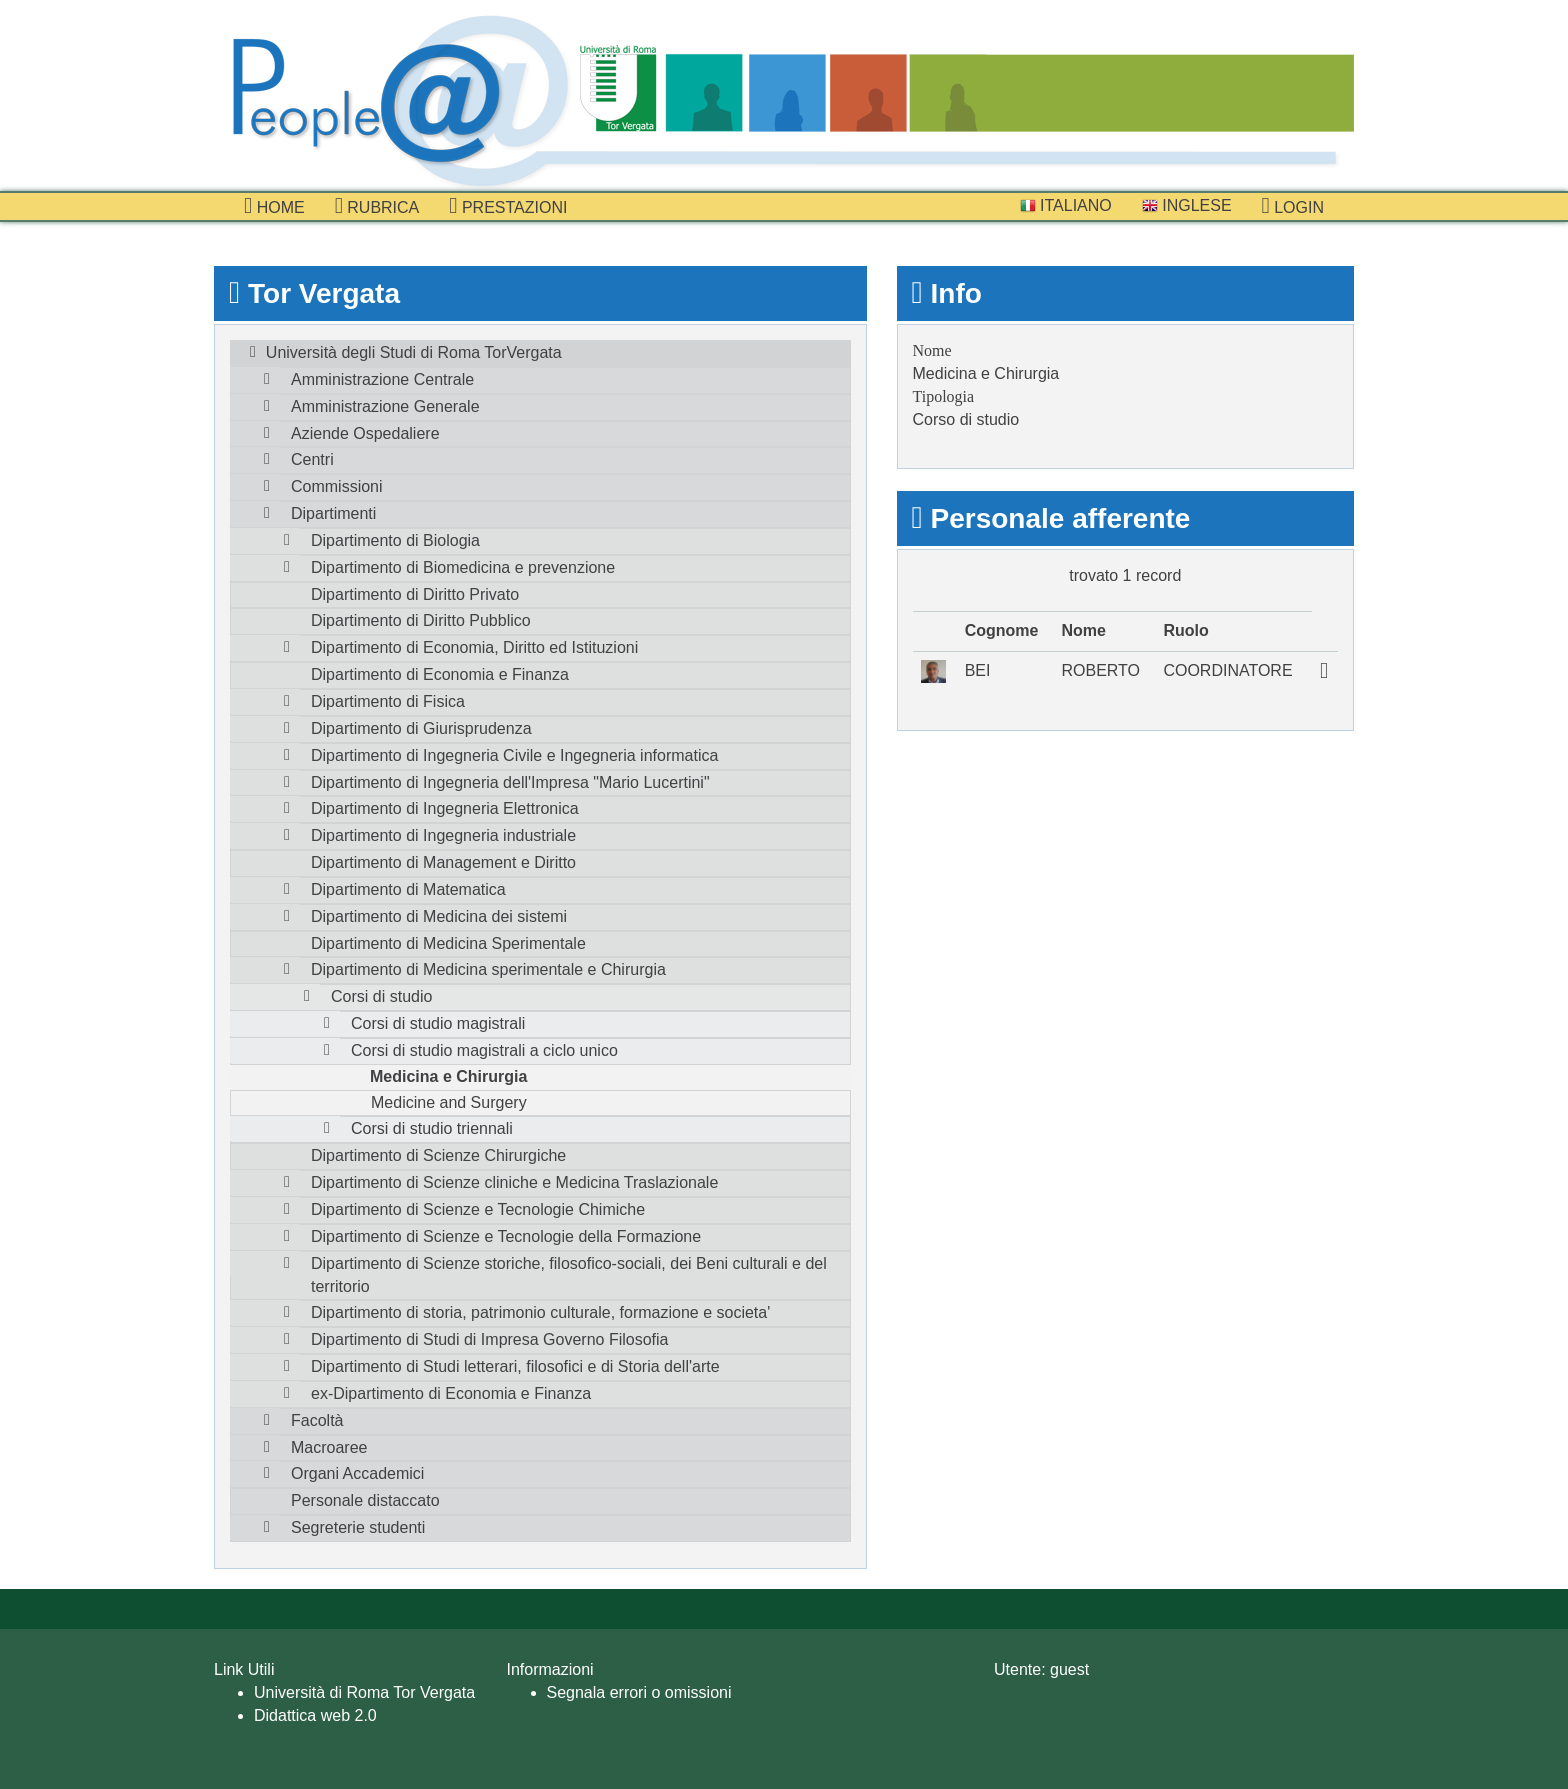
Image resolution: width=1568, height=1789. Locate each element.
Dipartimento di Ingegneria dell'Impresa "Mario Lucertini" (510, 782)
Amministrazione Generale (385, 406)
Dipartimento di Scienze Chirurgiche (438, 1155)
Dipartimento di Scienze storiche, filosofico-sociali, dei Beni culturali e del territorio (569, 1275)
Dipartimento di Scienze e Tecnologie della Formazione (506, 1236)
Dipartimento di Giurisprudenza (421, 728)
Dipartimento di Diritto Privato (415, 594)
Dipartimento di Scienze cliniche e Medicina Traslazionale (514, 1182)
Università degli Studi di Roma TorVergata (414, 352)
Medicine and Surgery (449, 1102)
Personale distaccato (365, 1500)
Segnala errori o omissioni (639, 1692)
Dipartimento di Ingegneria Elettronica (445, 808)
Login (1293, 206)
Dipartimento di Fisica (388, 701)
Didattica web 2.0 (315, 1715)
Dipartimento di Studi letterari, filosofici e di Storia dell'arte (515, 1366)
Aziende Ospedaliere (365, 433)
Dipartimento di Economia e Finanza (440, 674)
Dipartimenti (333, 513)
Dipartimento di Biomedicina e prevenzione (463, 567)
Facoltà (317, 1420)
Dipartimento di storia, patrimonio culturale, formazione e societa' (540, 1312)
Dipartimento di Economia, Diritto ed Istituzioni (474, 647)
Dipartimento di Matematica (408, 889)
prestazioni (508, 206)
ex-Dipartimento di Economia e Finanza (451, 1393)
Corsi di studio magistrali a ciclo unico (484, 1050)
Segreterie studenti (358, 1527)
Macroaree (329, 1447)
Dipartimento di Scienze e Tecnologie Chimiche (478, 1209)
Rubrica (377, 206)
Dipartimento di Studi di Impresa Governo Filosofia (490, 1339)
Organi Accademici (357, 1473)
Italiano (1066, 205)
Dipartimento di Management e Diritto (443, 862)
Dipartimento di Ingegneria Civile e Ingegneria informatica (514, 755)
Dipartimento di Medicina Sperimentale (448, 943)
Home (274, 206)
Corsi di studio (381, 996)
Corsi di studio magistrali (438, 1023)
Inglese (1187, 205)
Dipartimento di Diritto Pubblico (421, 620)
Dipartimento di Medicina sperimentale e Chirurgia (488, 969)
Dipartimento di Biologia (395, 540)
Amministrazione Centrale (382, 379)
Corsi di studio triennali (432, 1128)
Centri (312, 459)
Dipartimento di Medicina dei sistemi (439, 916)
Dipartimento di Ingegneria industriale (443, 835)
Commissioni (337, 486)
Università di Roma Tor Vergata (364, 1692)
